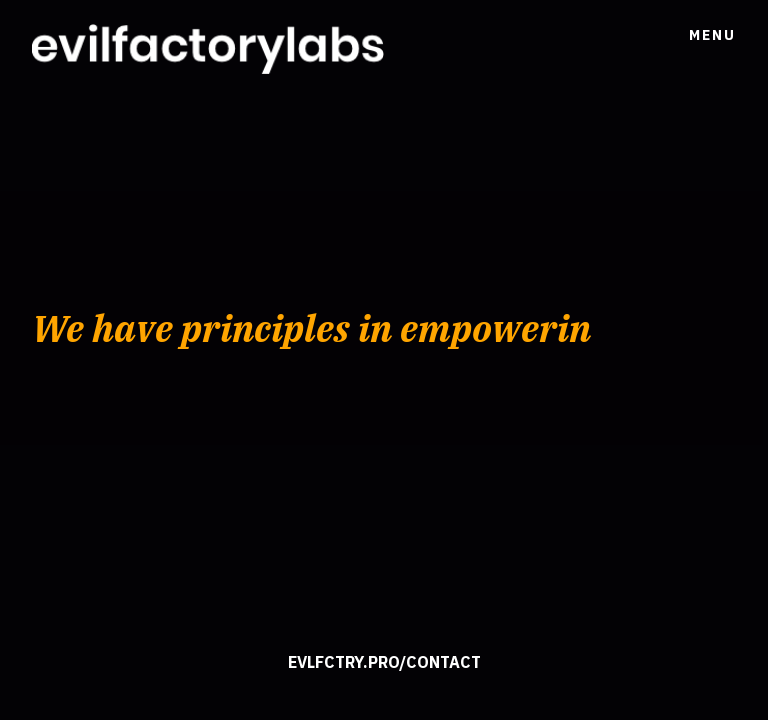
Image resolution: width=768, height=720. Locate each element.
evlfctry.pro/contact (384, 662)
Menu (712, 35)
